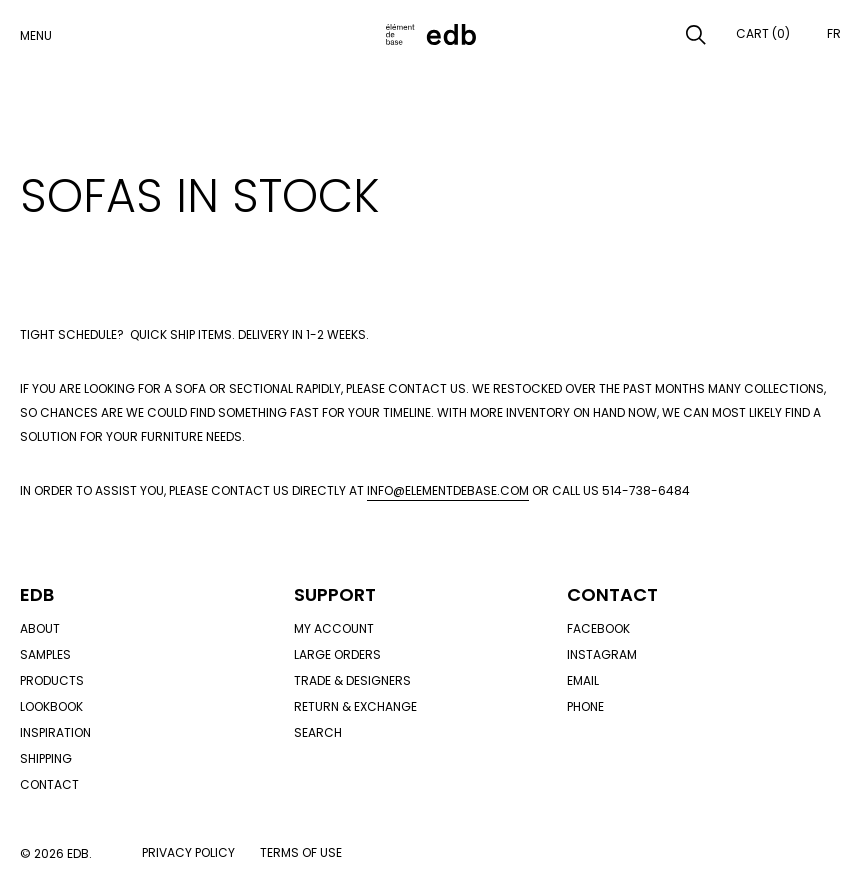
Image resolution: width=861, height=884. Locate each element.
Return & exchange (355, 706)
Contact (49, 784)
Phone (585, 706)
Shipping (46, 758)
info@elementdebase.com (448, 490)
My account (334, 628)
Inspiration (55, 732)
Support (335, 594)
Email (583, 680)
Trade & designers (352, 680)
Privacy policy (188, 852)
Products (52, 680)
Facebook (598, 628)
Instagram (602, 654)
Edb (37, 594)
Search (318, 732)
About (40, 628)
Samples (45, 654)
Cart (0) (763, 33)
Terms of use (301, 852)
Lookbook (51, 706)
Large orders (337, 654)
